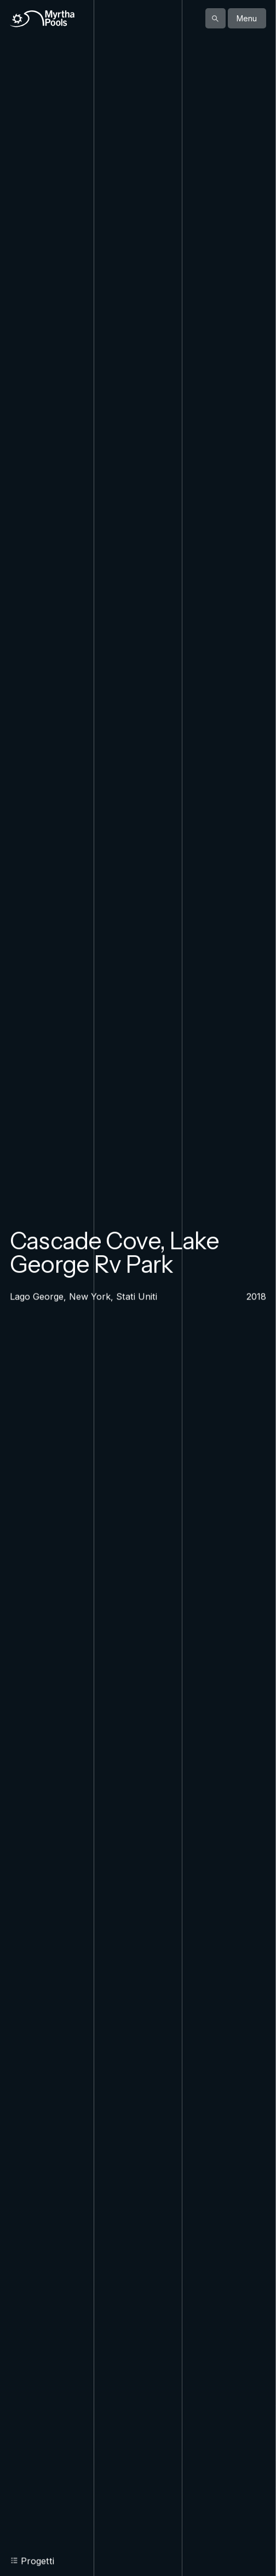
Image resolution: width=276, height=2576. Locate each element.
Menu (247, 18)
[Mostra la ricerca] (215, 18)
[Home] (42, 18)
